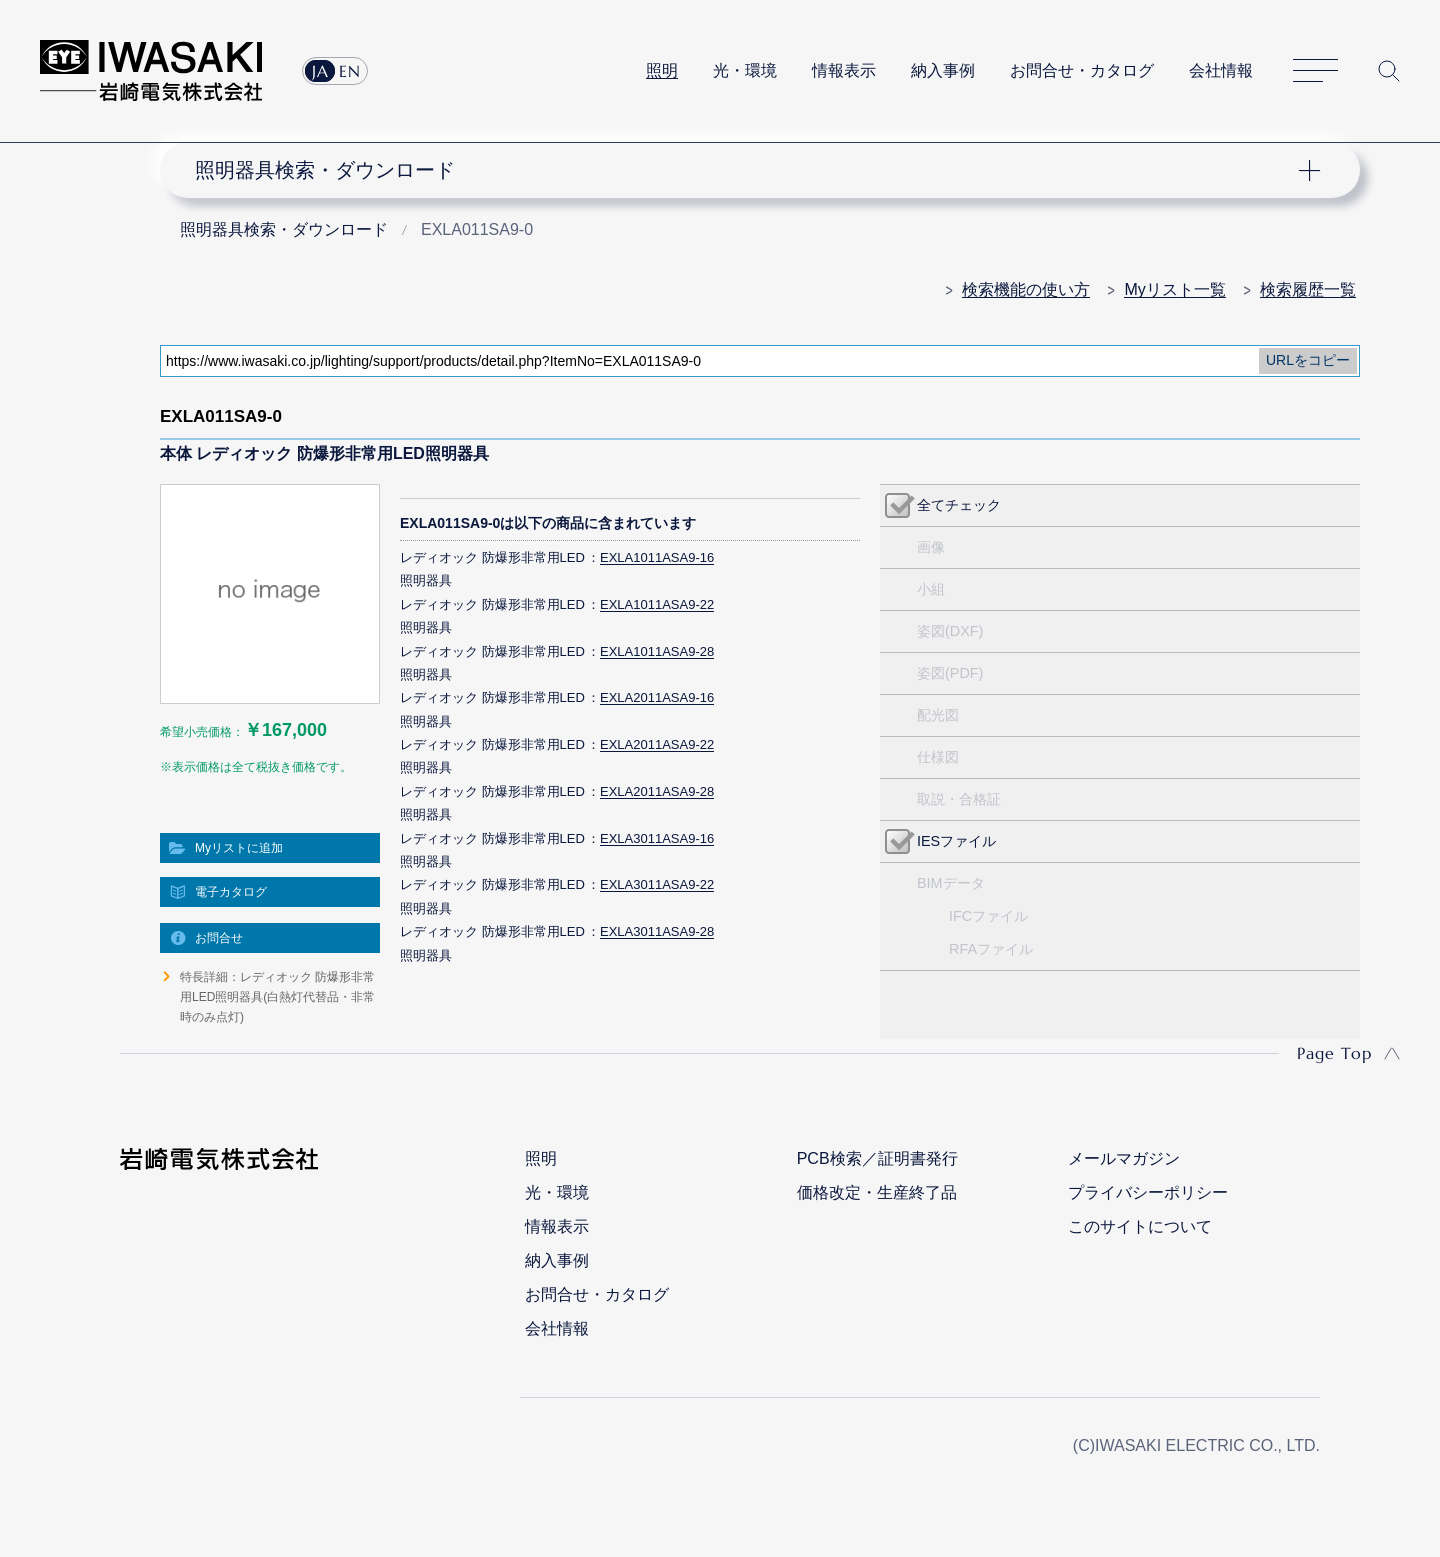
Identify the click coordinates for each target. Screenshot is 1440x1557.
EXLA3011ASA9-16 (657, 838)
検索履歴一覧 (1308, 289)
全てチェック (959, 505)
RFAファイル (991, 949)
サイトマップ (1315, 71)
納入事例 (943, 70)
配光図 (938, 715)
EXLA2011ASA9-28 (657, 791)
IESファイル (956, 841)
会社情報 (1221, 70)
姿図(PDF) (950, 673)
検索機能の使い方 (1026, 289)
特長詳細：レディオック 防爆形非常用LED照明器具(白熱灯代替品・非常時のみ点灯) (277, 997)
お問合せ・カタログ (1082, 70)
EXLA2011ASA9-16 (657, 697)
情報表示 (844, 70)
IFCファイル (988, 916)
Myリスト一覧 (1174, 289)
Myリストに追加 (239, 848)
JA (320, 71)
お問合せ (219, 938)
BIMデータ (951, 883)
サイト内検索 (1389, 71)
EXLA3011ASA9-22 (657, 884)
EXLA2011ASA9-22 (657, 744)
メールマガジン (1124, 1158)
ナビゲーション (749, 170)
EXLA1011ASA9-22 (657, 604)
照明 (662, 70)
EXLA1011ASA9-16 (657, 557)
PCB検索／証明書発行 (877, 1158)
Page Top (1334, 1053)
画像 (931, 547)
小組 (931, 589)
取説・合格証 (959, 799)
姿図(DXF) (950, 631)
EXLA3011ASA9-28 (657, 931)
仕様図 (938, 757)
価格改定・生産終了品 (877, 1192)
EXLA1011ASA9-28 (657, 651)
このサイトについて (1140, 1226)
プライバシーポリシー (1148, 1192)
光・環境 (745, 70)
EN (350, 71)
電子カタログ (231, 892)
